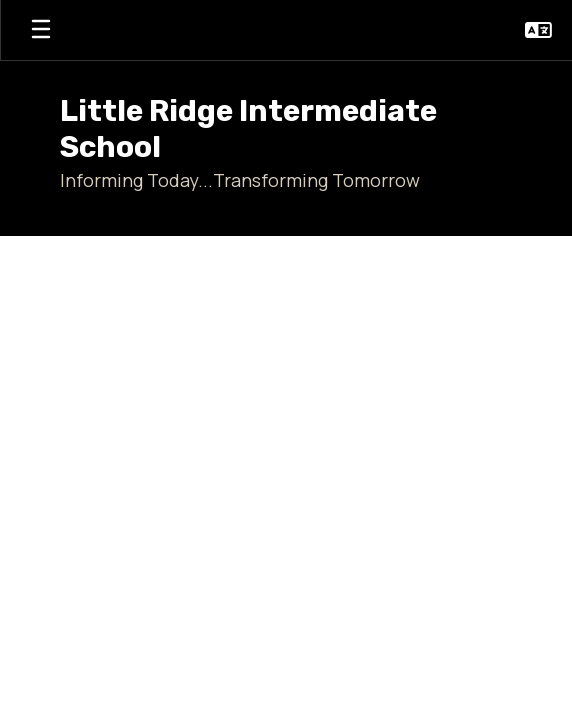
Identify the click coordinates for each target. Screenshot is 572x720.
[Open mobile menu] (41, 30)
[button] (538, 30)
